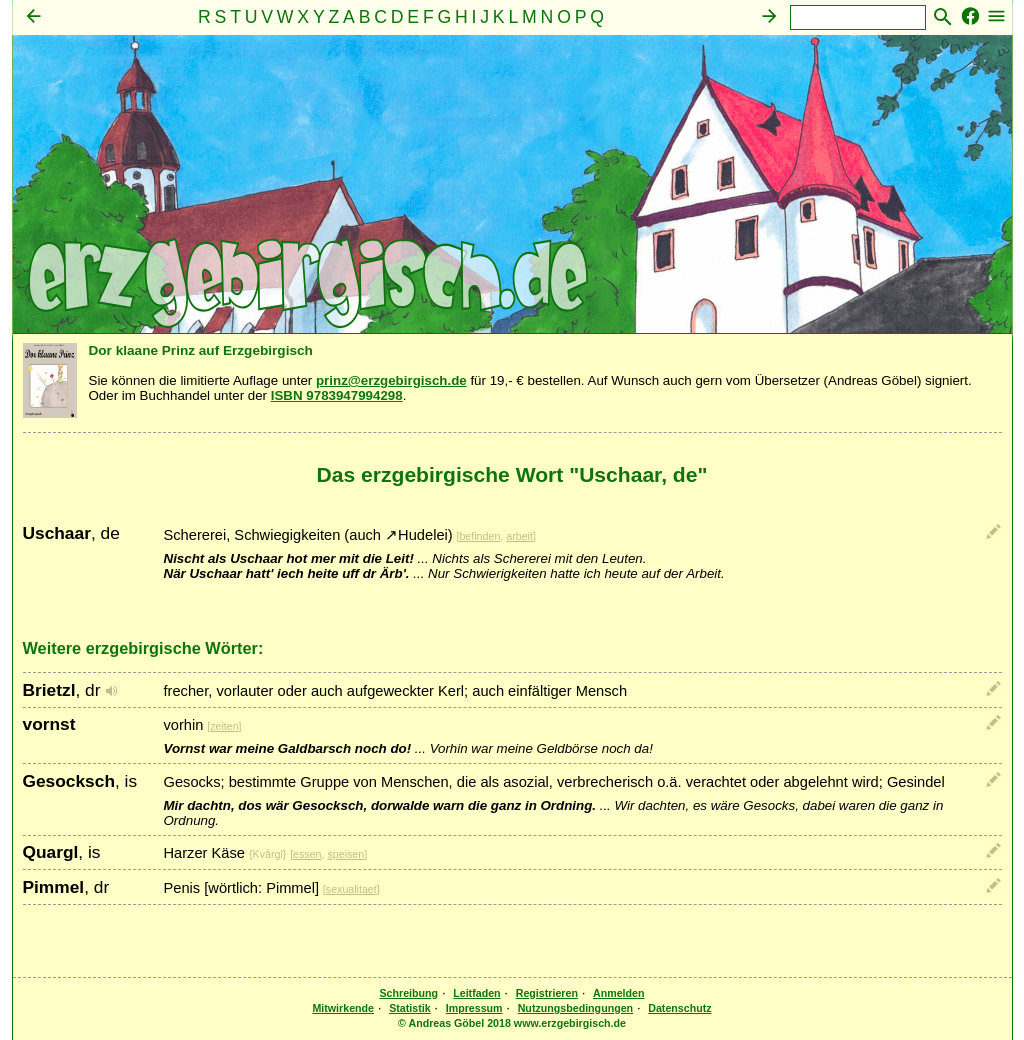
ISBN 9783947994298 (337, 395)
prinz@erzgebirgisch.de (391, 380)
